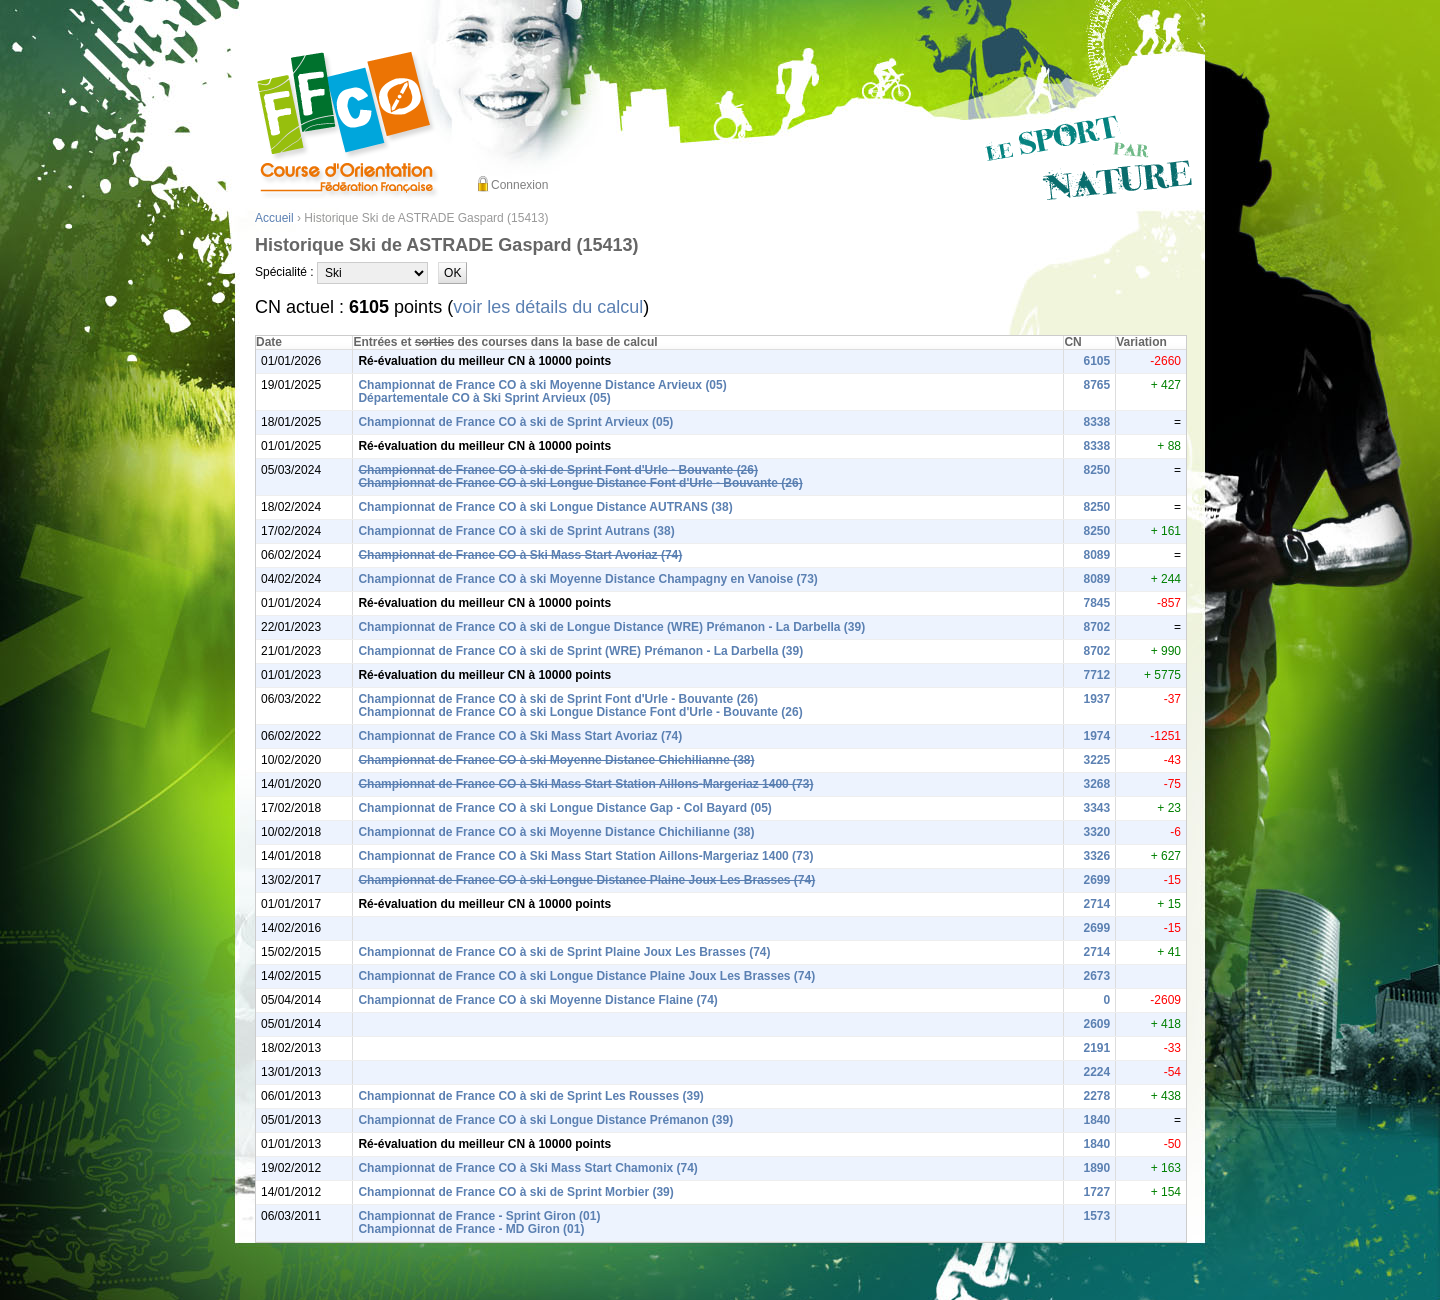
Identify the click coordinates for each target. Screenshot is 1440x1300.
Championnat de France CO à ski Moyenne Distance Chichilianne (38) (556, 760)
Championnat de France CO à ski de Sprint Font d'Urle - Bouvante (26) (558, 470)
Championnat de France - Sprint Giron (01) (479, 1216)
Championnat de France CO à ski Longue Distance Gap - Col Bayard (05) (564, 808)
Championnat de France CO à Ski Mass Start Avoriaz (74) (520, 555)
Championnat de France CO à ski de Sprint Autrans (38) (516, 531)
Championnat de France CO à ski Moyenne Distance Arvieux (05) (542, 385)
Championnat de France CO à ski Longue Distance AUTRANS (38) (545, 507)
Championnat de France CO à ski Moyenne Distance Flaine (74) (537, 1000)
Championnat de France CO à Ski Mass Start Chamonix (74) (527, 1168)
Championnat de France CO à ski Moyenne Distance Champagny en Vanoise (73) (587, 579)
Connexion (519, 185)
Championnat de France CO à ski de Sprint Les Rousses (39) (530, 1096)
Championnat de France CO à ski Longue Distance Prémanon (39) (545, 1120)
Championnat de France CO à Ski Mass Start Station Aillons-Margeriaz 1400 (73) (585, 784)
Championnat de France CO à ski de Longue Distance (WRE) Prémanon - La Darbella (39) (611, 627)
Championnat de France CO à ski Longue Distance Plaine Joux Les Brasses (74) (586, 880)
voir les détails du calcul (548, 307)
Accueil (274, 218)
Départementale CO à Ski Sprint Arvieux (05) (484, 398)
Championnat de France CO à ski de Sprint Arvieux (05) (515, 422)
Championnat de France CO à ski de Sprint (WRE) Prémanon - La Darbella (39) (580, 651)
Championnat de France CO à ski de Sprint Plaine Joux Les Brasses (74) (564, 952)
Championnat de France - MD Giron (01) (471, 1229)
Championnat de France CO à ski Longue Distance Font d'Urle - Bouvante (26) (580, 483)
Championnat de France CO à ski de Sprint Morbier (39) (515, 1192)
